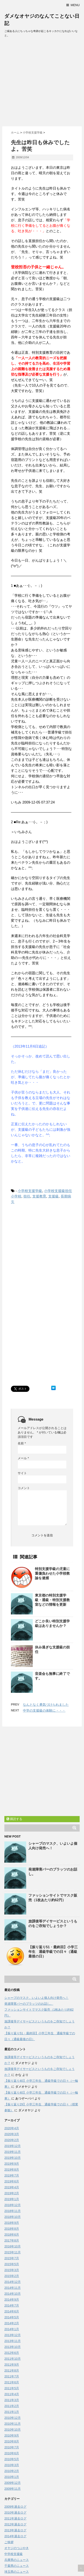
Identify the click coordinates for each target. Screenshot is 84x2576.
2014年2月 (11, 2323)
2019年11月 (12, 2152)
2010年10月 (12, 2429)
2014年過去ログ (15, 2536)
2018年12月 (12, 2205)
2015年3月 (11, 2270)
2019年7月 (11, 2175)
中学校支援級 (13, 2554)
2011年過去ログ (15, 2518)
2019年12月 (12, 2146)
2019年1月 (11, 2199)
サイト (22, 1473)
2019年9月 (11, 2163)
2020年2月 (11, 2140)
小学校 (16, 1196)
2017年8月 (11, 2240)
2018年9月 (11, 2222)
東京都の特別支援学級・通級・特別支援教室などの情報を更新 (52, 1599)
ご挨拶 (9, 2542)
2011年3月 (11, 2400)
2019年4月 (11, 2187)
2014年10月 (12, 2293)
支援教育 (39, 1196)
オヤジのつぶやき (16, 2548)
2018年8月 (11, 2228)
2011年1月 (11, 2412)
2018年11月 (12, 2211)
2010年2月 (11, 2471)
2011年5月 (11, 2388)
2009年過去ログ (15, 2506)
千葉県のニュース (16, 2565)
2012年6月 (11, 2352)
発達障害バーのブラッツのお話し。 (28, 2003)
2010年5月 (11, 2459)
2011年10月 (12, 2358)
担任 (26, 1196)
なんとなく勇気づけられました (46, 1704)
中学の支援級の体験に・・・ (44, 1710)
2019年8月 (11, 2169)
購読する (14, 1819)
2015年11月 (12, 2252)
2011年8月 (11, 2370)
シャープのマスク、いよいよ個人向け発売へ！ (36, 1997)
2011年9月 (11, 2364)
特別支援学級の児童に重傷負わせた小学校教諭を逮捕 (52, 1573)
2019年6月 (11, 2181)
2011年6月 (11, 2382)
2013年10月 (12, 2347)
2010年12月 (12, 2418)
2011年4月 (11, 2394)
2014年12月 (12, 2282)
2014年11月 (12, 2287)
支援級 (53, 1196)
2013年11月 (12, 2341)
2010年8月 (11, 2441)
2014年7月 (11, 2305)
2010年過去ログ (15, 2512)
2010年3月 (11, 2465)
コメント (24, 1488)
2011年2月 (11, 2406)
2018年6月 (11, 2234)
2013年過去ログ (15, 2530)
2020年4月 (11, 2128)
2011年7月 (11, 2376)
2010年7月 (11, 2447)
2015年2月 (11, 2276)
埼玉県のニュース (16, 2571)
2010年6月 (11, 2453)
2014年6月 (11, 2311)
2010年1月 (11, 2477)
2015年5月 (11, 2264)
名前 (22, 1443)
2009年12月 (12, 2483)
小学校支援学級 (30, 1191)
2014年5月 (11, 2317)
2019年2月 (11, 2193)
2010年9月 (11, 2435)
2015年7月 (11, 2258)
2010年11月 (12, 2423)
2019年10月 (12, 2157)
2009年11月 (12, 2488)
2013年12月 (12, 2335)
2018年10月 (12, 2217)
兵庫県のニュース (16, 2560)
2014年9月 (11, 2299)
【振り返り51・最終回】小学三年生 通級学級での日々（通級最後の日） (53, 1951)
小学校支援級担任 (58, 1191)
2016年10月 (12, 2246)
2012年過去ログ (15, 2524)
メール (23, 1458)
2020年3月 (11, 2134)
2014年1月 (11, 2329)
